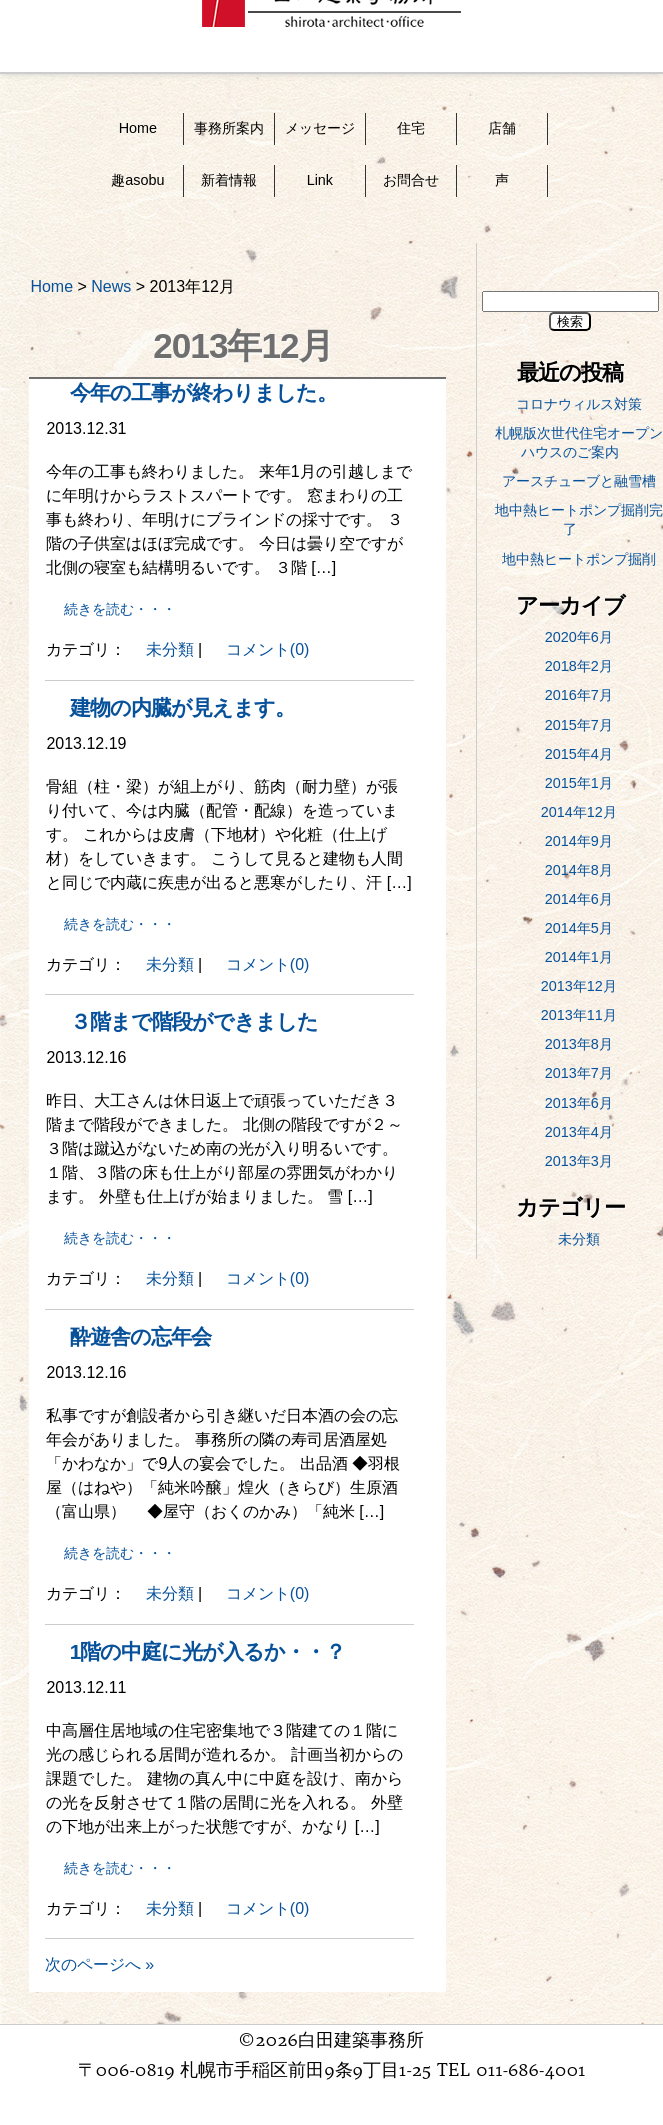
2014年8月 (579, 870)
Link (320, 180)
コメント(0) (268, 649)
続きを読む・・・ (120, 609)
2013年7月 (579, 1073)
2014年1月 (579, 957)
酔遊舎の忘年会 (140, 1336)
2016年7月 (579, 695)
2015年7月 (579, 725)
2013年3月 (579, 1161)
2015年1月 (579, 783)
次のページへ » (99, 1964)
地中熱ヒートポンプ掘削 (579, 559)
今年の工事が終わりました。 (203, 392)
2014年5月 (579, 928)
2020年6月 (579, 637)
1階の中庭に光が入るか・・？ (208, 1651)
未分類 (170, 649)
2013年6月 (579, 1103)
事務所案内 (229, 128)
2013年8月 (579, 1044)
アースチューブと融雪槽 (579, 481)
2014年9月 (579, 841)
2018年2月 (579, 666)
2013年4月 (579, 1132)
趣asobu (137, 180)
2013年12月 (579, 986)
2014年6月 (579, 899)
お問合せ (411, 180)
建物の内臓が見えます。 (182, 707)
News (111, 286)
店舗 (502, 128)
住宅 (411, 128)
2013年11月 (579, 1015)
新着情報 (229, 180)
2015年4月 (579, 754)
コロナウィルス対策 (579, 404)
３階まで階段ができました (194, 1021)
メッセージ (320, 128)
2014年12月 (579, 812)
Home (138, 128)
